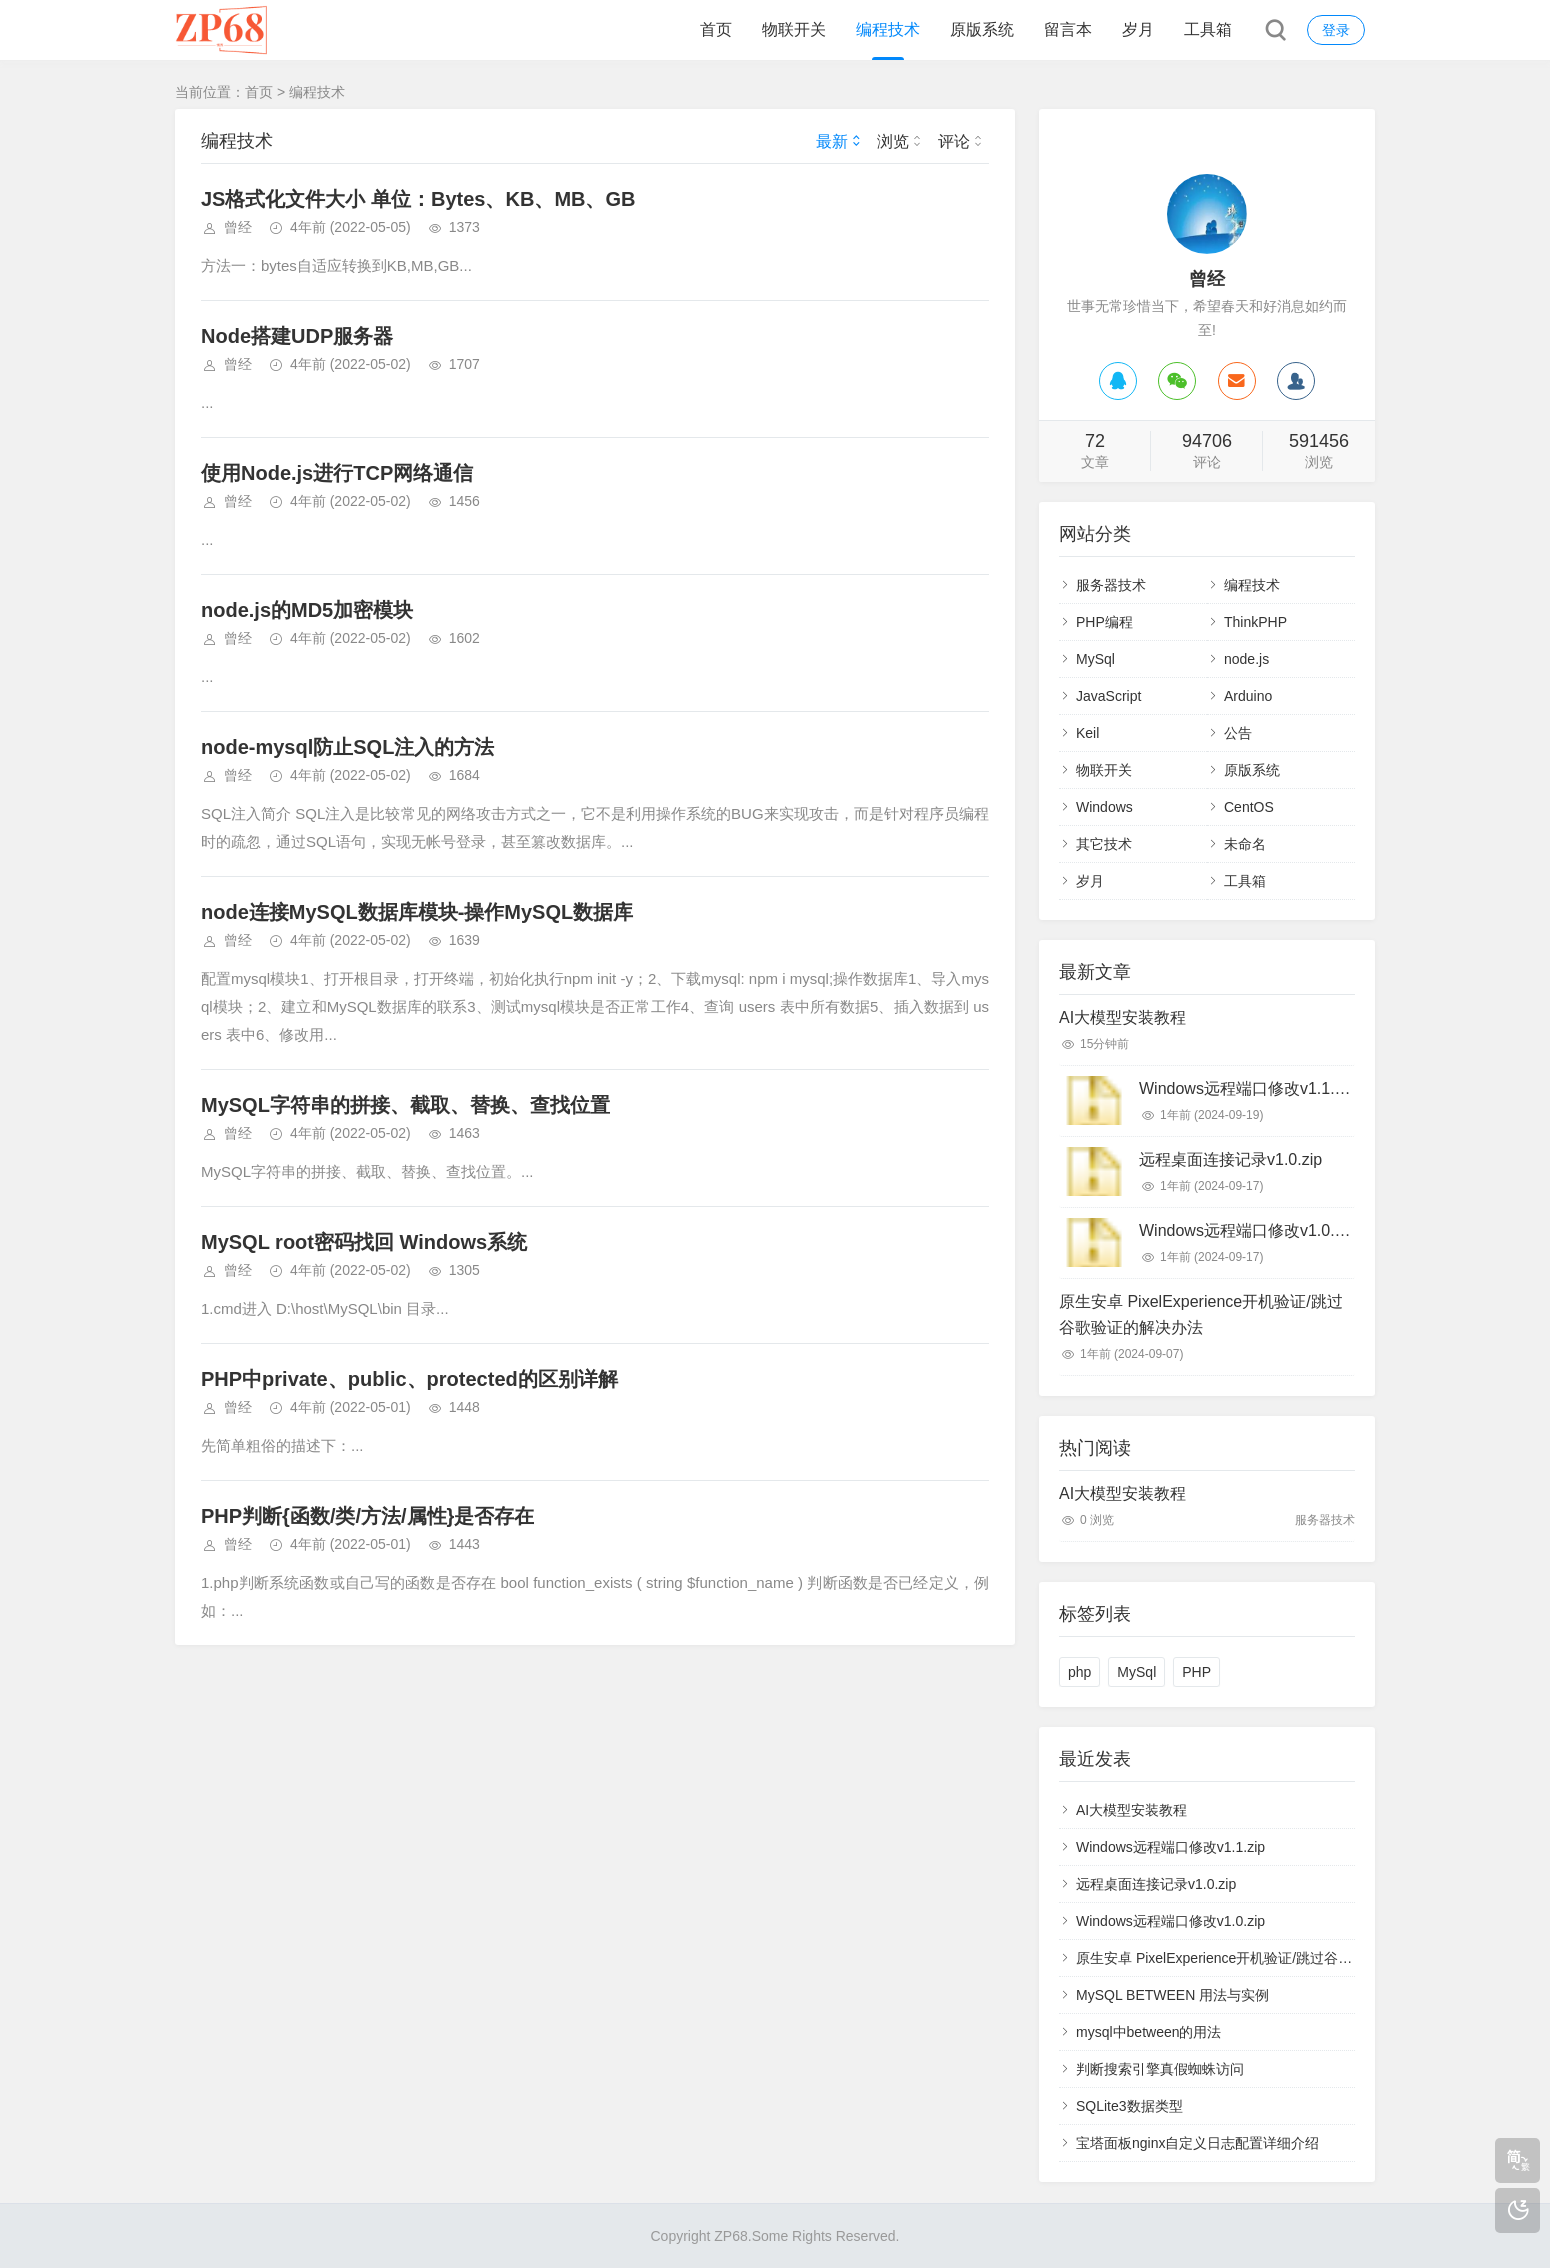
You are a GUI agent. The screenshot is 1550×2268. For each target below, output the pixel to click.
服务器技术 (1111, 585)
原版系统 (982, 29)
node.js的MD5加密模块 (307, 610)
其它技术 (1104, 844)
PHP (1196, 1672)
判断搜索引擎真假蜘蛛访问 (1160, 2069)
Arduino (1248, 696)
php (1079, 1672)
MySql (1095, 659)
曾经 (238, 227)
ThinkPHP (1255, 622)
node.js (1246, 659)
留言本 (1068, 29)
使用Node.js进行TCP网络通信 (337, 473)
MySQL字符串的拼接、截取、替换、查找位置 (405, 1105)
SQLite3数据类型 (1129, 2106)
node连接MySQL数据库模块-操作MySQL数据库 (417, 912)
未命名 (1245, 844)
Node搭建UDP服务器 (297, 336)
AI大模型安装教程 (1122, 1017)
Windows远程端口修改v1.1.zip (1247, 1088)
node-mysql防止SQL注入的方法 (347, 747)
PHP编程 (1104, 622)
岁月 (1138, 29)
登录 (1336, 30)
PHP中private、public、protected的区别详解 (409, 1379)
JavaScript (1108, 696)
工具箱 (1208, 29)
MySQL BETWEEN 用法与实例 (1172, 1995)
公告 (1238, 733)
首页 (716, 29)
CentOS (1249, 807)
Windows (1104, 807)
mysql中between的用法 (1149, 2032)
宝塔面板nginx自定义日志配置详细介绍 (1197, 2143)
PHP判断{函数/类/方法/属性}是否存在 (367, 1516)
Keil (1087, 733)
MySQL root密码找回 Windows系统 (364, 1242)
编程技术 (888, 29)
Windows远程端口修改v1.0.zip (1247, 1230)
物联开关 (794, 29)
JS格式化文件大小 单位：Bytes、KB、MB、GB (418, 199)
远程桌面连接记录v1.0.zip (1230, 1159)
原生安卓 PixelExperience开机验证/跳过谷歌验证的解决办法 (1201, 1314)
